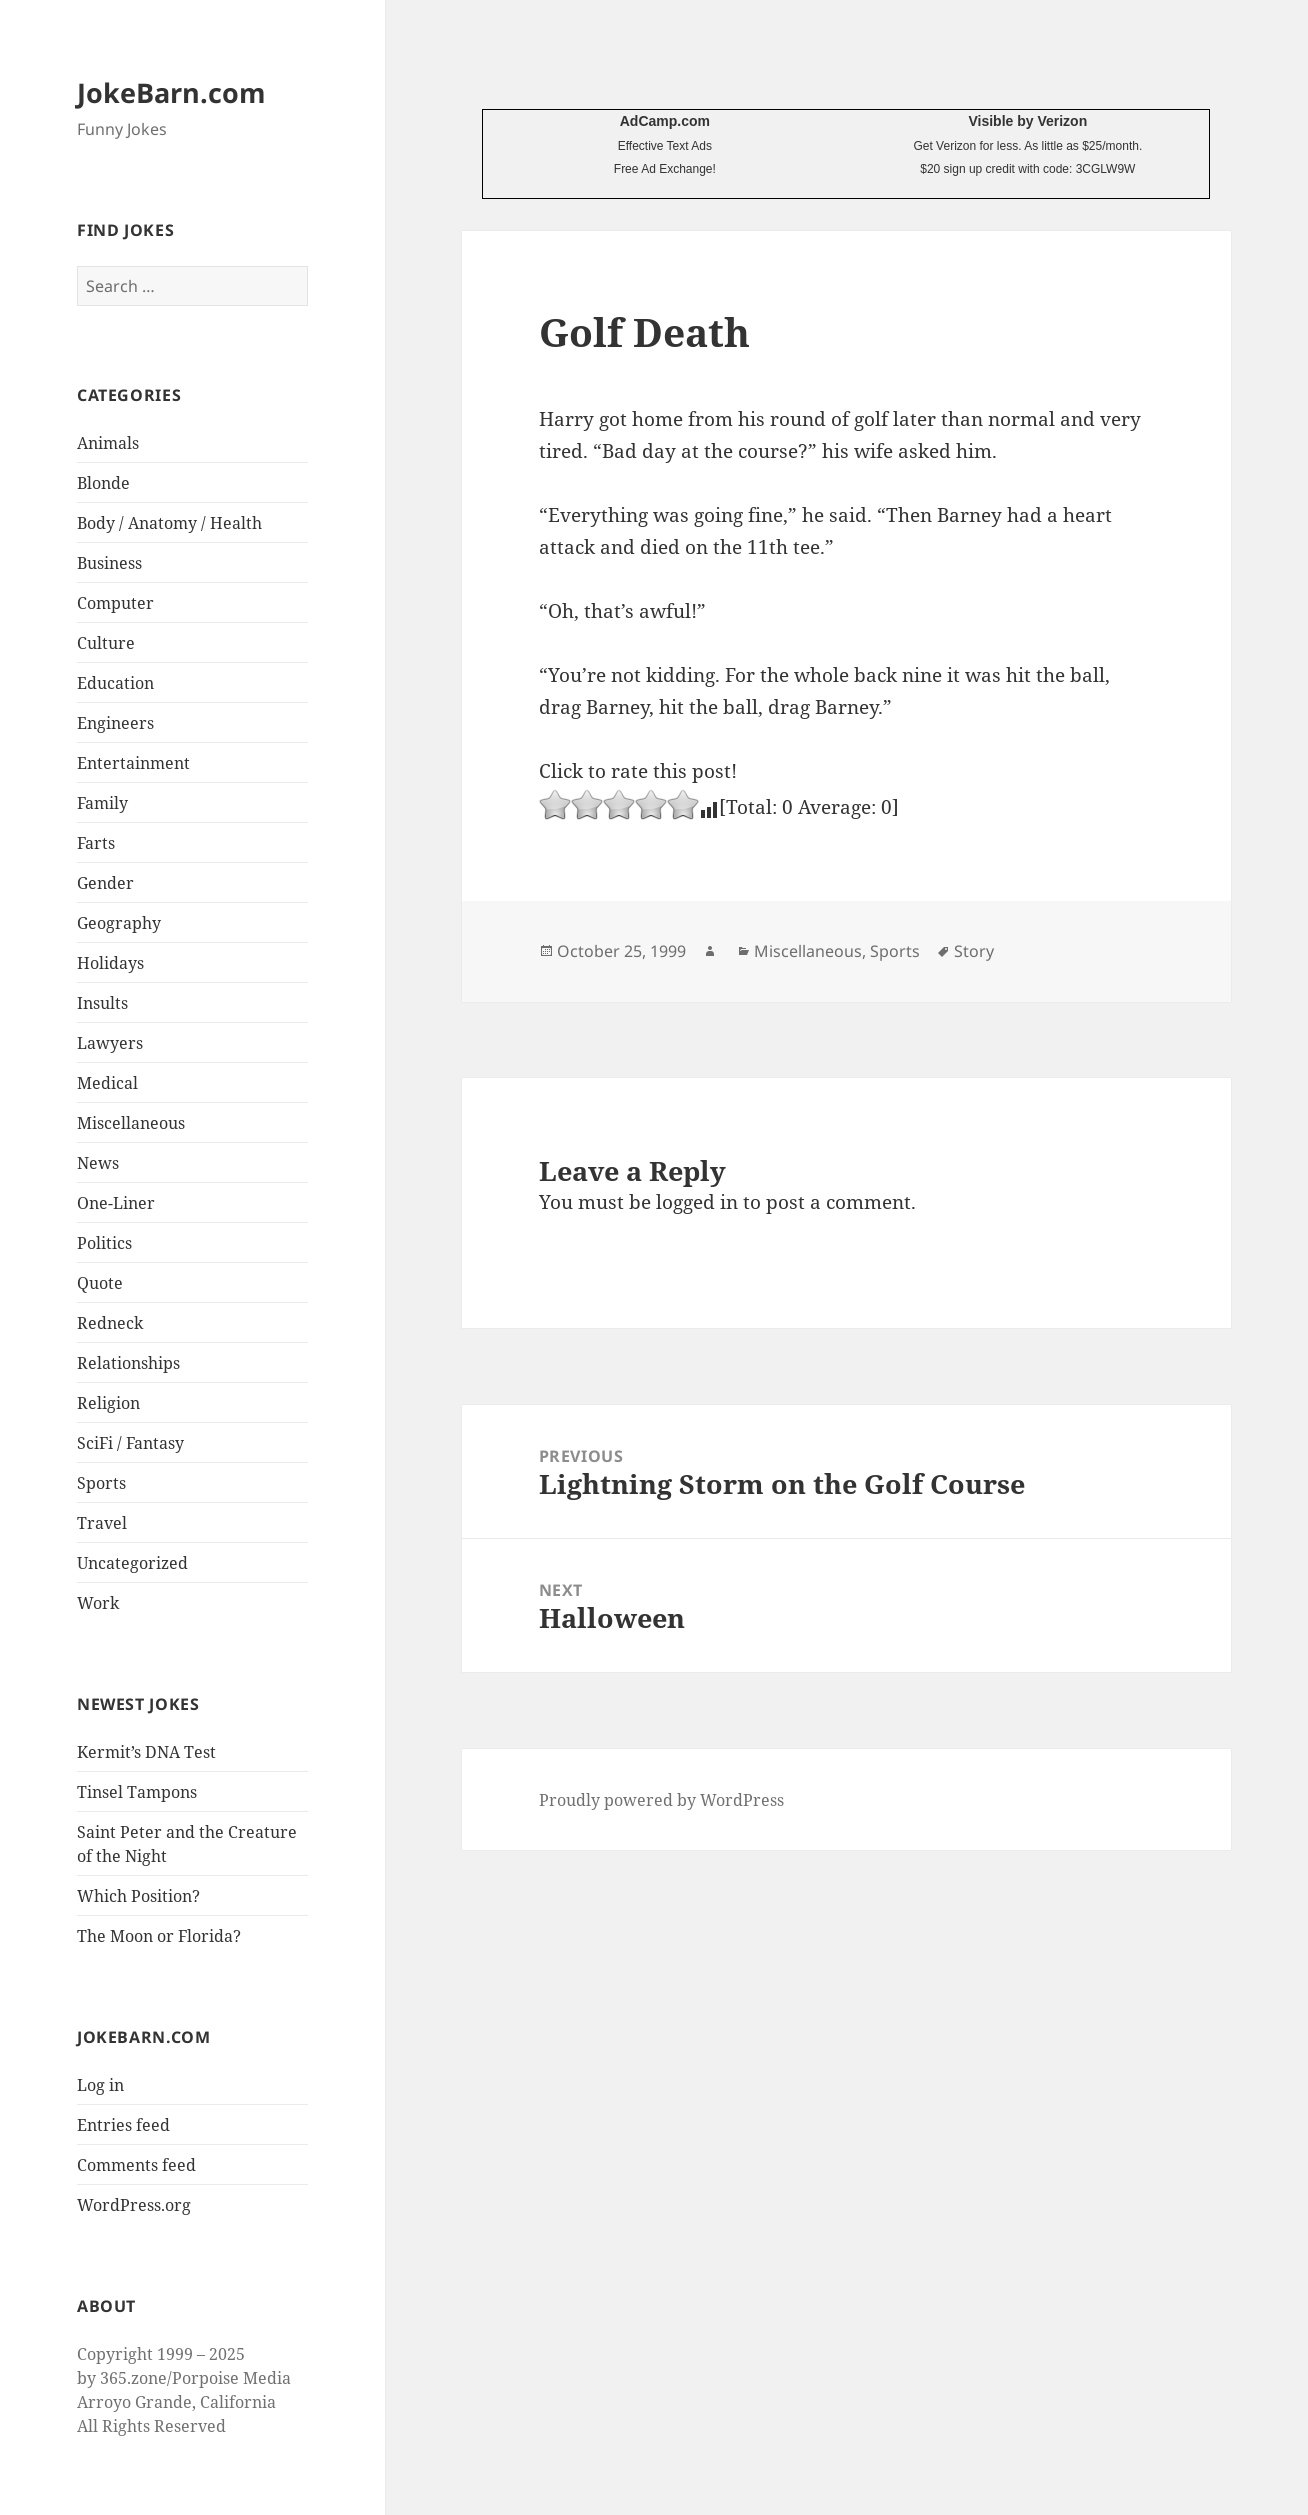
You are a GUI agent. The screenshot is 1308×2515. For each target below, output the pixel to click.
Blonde (103, 483)
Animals (108, 443)
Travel (102, 1523)
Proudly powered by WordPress (661, 1800)
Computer (115, 603)
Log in (100, 2085)
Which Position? (138, 1896)
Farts (96, 843)
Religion (108, 1403)
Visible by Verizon (1027, 121)
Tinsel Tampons (137, 1792)
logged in (697, 1202)
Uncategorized (132, 1563)
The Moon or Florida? (159, 1936)
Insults (102, 1003)
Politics (104, 1243)
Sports (101, 1483)
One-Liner (116, 1203)
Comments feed (136, 2165)
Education (115, 683)
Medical (107, 1083)
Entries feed (123, 2125)
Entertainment (133, 763)
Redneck (110, 1323)
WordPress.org (134, 2205)
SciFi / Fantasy (130, 1443)
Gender (105, 883)
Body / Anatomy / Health (169, 523)
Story (974, 951)
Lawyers (110, 1043)
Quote (100, 1283)
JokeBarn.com (171, 92)
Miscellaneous (131, 1123)
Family (102, 803)
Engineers (115, 723)
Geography (119, 923)
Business (109, 563)
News (98, 1163)
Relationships (128, 1363)
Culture (106, 643)
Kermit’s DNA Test (146, 1752)
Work (98, 1603)
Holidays (110, 963)
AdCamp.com (665, 121)
